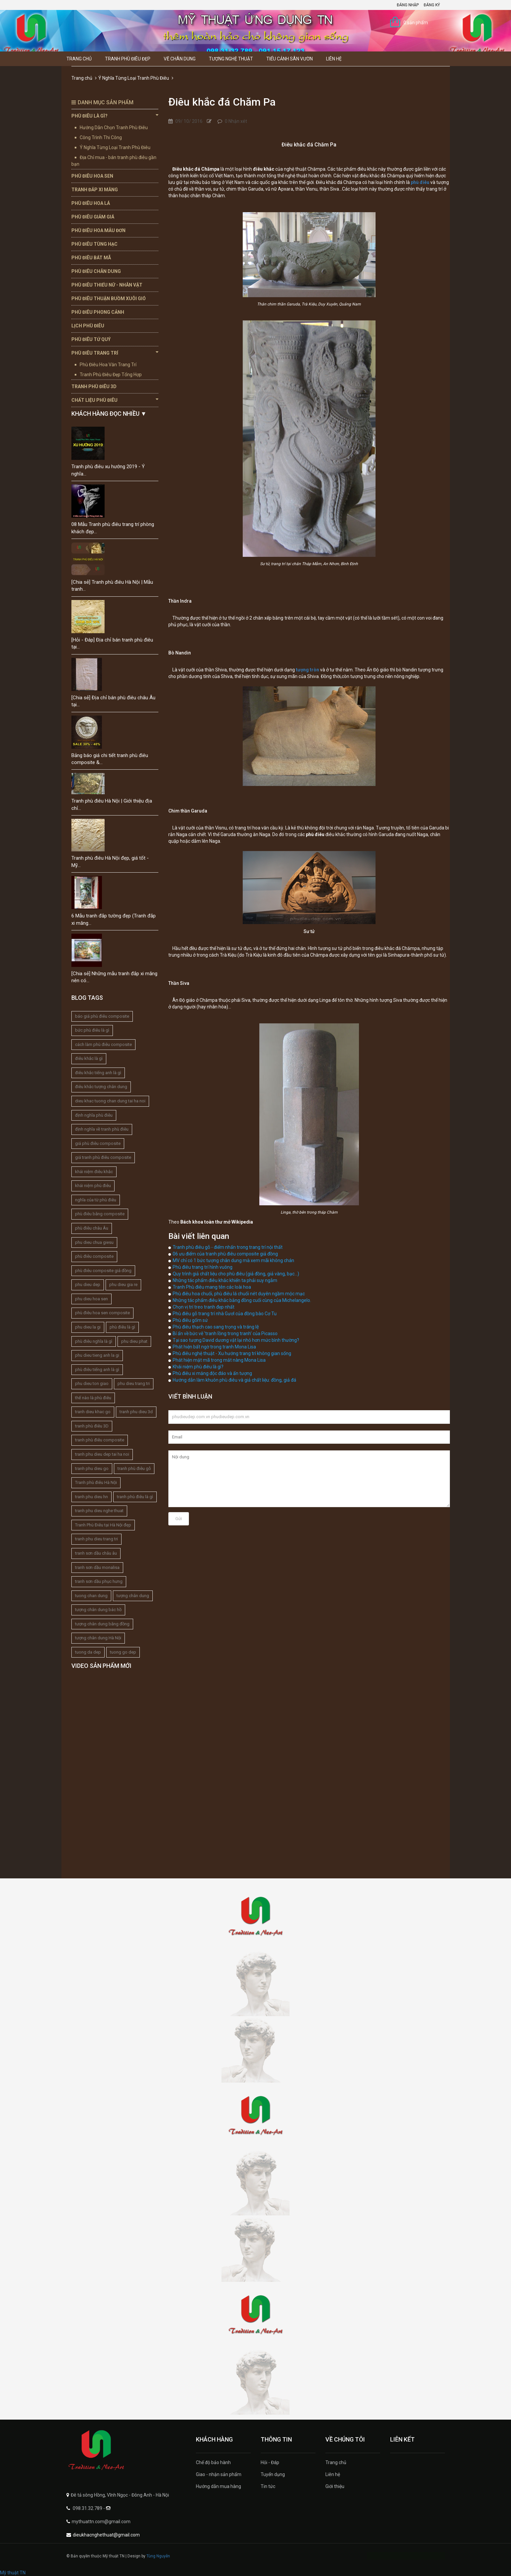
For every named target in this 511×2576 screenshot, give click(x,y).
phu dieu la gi (88, 1327)
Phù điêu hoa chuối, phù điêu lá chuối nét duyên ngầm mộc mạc (239, 1293)
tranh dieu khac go (93, 1411)
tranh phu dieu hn (91, 1496)
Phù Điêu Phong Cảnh (97, 312)
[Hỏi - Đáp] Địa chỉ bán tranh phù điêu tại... (112, 643)
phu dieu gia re (123, 1284)
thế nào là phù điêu (93, 1397)
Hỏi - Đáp (270, 2462)
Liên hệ (334, 58)
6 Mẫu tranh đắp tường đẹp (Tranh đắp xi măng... (113, 919)
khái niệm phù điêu (93, 1185)
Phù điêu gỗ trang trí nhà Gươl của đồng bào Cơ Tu (225, 1313)
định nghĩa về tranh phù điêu (101, 1129)
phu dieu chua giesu (94, 1242)
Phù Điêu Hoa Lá (90, 203)
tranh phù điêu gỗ (134, 1468)
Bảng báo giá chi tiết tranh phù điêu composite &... (109, 758)
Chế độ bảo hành (213, 2462)
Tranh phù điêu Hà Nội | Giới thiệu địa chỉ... (111, 804)
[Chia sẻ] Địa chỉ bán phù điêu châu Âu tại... (113, 701)
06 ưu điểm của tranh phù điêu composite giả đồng (225, 1253)
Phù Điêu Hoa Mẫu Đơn (98, 230)
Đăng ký (432, 5)
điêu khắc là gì (89, 1058)
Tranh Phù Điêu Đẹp (127, 58)
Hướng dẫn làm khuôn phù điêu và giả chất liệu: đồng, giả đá (234, 1380)
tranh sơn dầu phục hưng (99, 1581)
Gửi (178, 1518)
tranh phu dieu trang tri (96, 1538)
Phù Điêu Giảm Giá (92, 216)
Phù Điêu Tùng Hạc (94, 244)
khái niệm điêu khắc (94, 1171)
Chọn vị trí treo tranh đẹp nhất (203, 1307)
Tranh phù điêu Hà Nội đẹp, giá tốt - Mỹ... (110, 861)
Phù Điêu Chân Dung (96, 271)
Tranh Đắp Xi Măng (94, 189)
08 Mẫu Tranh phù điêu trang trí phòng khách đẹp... (112, 527)
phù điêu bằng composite (100, 1213)
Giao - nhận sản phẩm (218, 2474)
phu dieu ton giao (92, 1383)
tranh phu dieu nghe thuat (99, 1510)
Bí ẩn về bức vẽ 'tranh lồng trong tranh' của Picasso (225, 1333)
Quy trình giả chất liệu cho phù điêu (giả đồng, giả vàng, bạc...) (236, 1273)
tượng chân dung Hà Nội (98, 1637)
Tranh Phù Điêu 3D (94, 386)
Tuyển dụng (273, 2474)
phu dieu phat (134, 1341)
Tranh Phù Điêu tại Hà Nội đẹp (103, 1524)
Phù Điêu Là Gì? (115, 116)
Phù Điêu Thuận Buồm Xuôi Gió (108, 298)
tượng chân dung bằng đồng (102, 1623)
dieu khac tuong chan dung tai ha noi (110, 1100)
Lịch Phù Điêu (87, 325)
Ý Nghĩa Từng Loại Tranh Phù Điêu (133, 78)
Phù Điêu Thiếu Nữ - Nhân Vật (106, 285)
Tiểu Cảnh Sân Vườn (289, 58)
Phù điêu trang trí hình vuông (202, 1267)
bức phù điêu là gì (92, 1030)
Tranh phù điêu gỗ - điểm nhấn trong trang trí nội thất (228, 1247)
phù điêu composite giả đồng (103, 1270)
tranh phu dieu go (92, 1468)
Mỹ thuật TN (13, 2572)
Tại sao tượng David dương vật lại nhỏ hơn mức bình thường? (236, 1340)
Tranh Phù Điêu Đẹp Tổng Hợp (111, 374)
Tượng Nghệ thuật (231, 58)
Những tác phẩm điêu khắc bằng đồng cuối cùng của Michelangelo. (242, 1300)
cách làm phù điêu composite (103, 1044)
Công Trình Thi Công (101, 137)
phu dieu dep (87, 1284)
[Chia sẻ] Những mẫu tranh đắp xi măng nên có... (114, 977)
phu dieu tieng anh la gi (97, 1355)
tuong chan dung (91, 1595)
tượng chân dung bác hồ (98, 1609)
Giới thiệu (334, 2486)
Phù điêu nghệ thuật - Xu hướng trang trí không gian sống (232, 1353)
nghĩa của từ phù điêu (95, 1199)
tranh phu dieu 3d (136, 1411)
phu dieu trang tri (134, 1383)
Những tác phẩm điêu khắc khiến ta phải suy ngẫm (225, 1280)
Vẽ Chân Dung (180, 58)
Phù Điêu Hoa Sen (92, 176)
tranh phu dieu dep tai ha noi (102, 1454)
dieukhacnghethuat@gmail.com (106, 2534)
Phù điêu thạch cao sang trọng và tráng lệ (216, 1327)
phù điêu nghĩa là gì (93, 1341)
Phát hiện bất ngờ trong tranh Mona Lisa (214, 1346)
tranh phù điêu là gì (135, 1496)
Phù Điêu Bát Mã (91, 257)
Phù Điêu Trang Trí (115, 353)
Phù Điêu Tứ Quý (91, 339)
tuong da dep (88, 1652)
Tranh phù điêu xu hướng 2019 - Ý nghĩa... (108, 470)
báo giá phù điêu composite (102, 1016)
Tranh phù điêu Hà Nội (96, 1482)
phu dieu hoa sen (91, 1298)
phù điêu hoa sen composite (102, 1312)
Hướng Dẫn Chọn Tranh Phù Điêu (114, 127)
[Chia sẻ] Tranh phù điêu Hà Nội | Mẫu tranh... (112, 585)
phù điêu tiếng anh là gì (97, 1369)
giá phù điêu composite (98, 1143)
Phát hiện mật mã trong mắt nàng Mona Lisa (219, 1360)
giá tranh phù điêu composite (103, 1157)
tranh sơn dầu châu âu (96, 1553)
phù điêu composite (94, 1256)
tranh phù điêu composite (99, 1439)
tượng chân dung (133, 1595)
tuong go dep (123, 1652)
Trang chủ (79, 58)
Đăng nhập (408, 5)
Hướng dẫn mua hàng (218, 2486)
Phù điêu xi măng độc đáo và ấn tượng (212, 1373)
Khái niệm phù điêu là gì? (198, 1366)
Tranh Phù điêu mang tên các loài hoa (212, 1287)
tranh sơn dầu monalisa (97, 1567)
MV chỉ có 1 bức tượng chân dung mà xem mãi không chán (233, 1260)
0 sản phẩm (415, 22)
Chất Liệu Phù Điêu (115, 400)
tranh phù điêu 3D (92, 1425)
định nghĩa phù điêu (94, 1115)
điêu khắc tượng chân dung (101, 1086)
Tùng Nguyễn (158, 2556)
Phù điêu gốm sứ (190, 1320)
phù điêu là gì (122, 1327)
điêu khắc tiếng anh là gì (98, 1072)
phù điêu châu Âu (91, 1228)
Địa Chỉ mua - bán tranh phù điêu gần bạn (113, 161)
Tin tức (268, 2486)
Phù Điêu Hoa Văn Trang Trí (108, 364)
